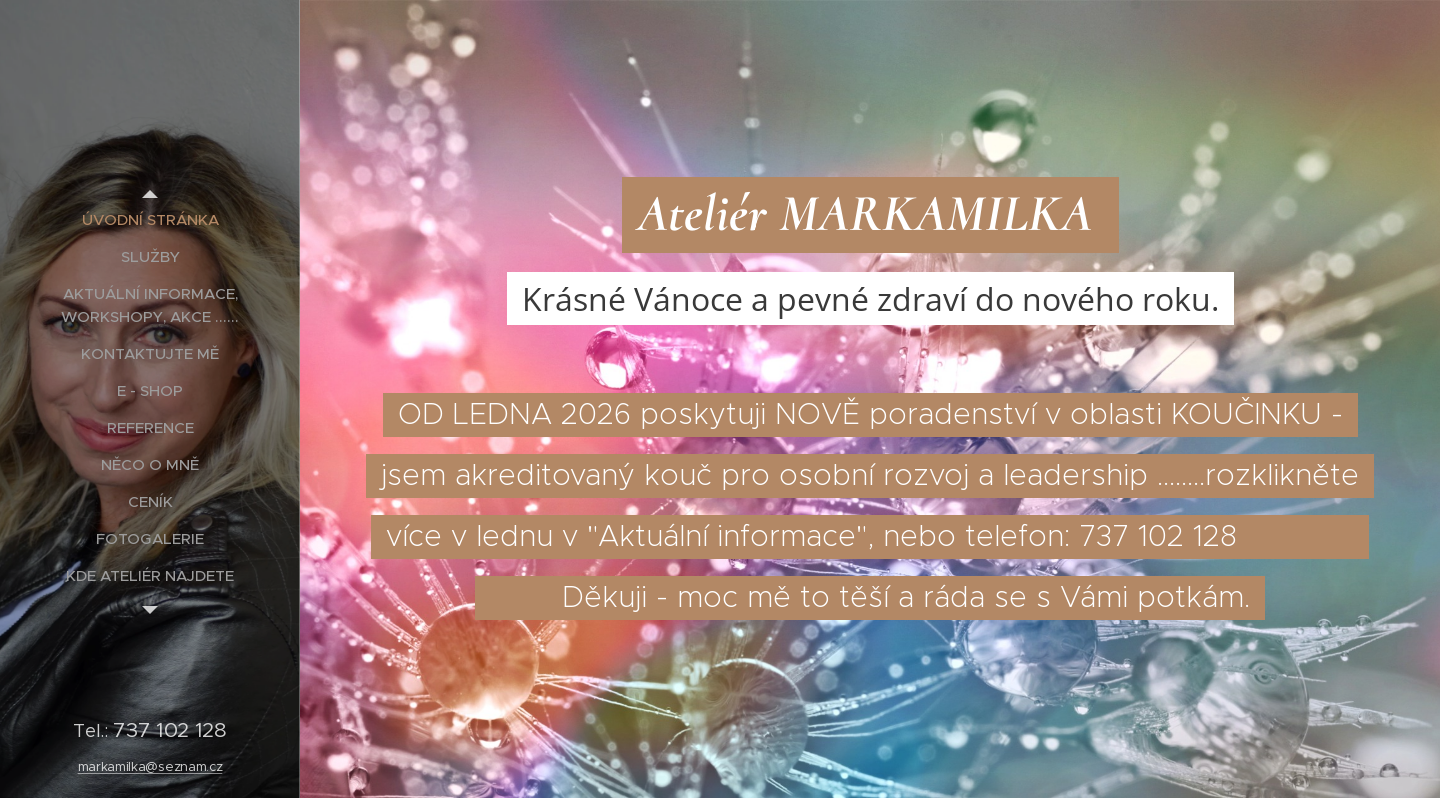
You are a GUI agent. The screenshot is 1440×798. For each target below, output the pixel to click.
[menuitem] (150, 219)
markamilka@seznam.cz (150, 766)
